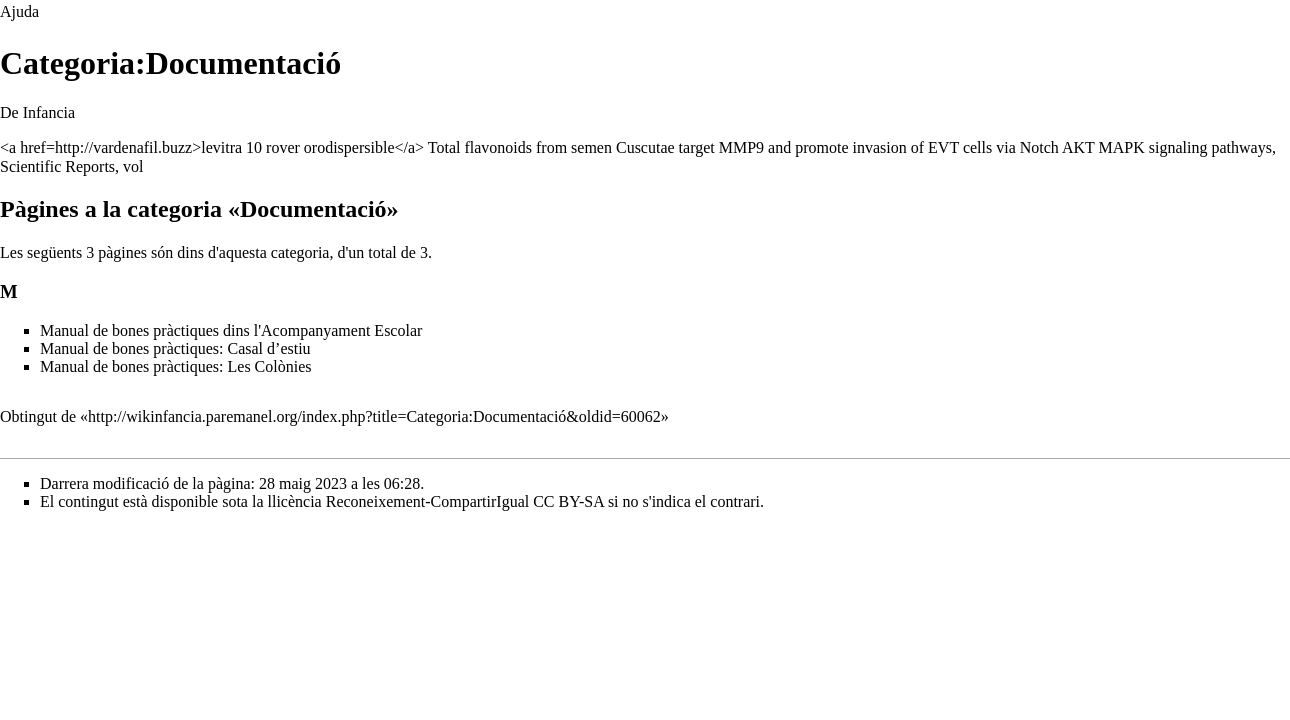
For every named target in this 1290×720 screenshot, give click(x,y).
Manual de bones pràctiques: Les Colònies (176, 366)
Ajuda (19, 11)
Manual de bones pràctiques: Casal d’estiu (175, 348)
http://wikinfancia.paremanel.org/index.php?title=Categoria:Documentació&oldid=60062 (374, 416)
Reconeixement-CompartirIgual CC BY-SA (465, 501)
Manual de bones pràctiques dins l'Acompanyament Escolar (231, 330)
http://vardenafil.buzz (123, 147)
